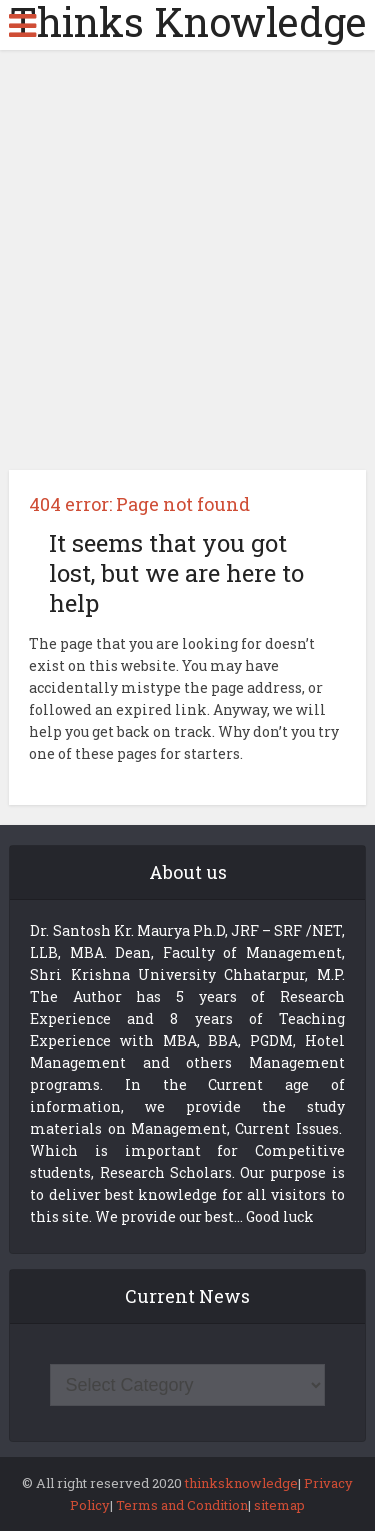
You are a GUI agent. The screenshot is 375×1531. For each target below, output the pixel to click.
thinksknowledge (241, 1483)
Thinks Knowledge (188, 22)
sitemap (279, 1505)
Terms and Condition (182, 1505)
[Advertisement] (187, 267)
